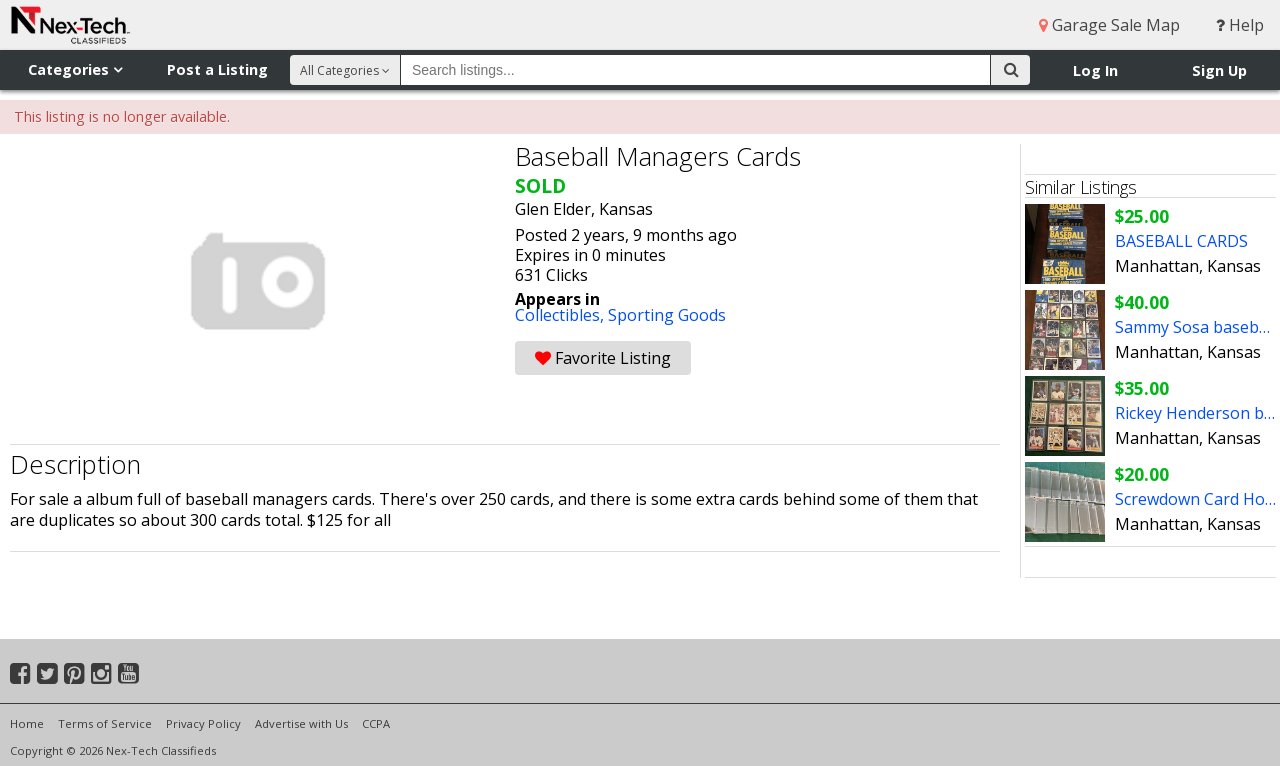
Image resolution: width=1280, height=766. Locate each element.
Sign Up (1219, 70)
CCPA (376, 723)
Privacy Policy (203, 723)
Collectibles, (561, 315)
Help (1240, 25)
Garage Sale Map (1109, 25)
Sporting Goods (667, 315)
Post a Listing (217, 69)
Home (27, 723)
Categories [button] (75, 69)
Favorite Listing (603, 358)
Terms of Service (105, 723)
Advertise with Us (301, 723)
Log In (1095, 70)
